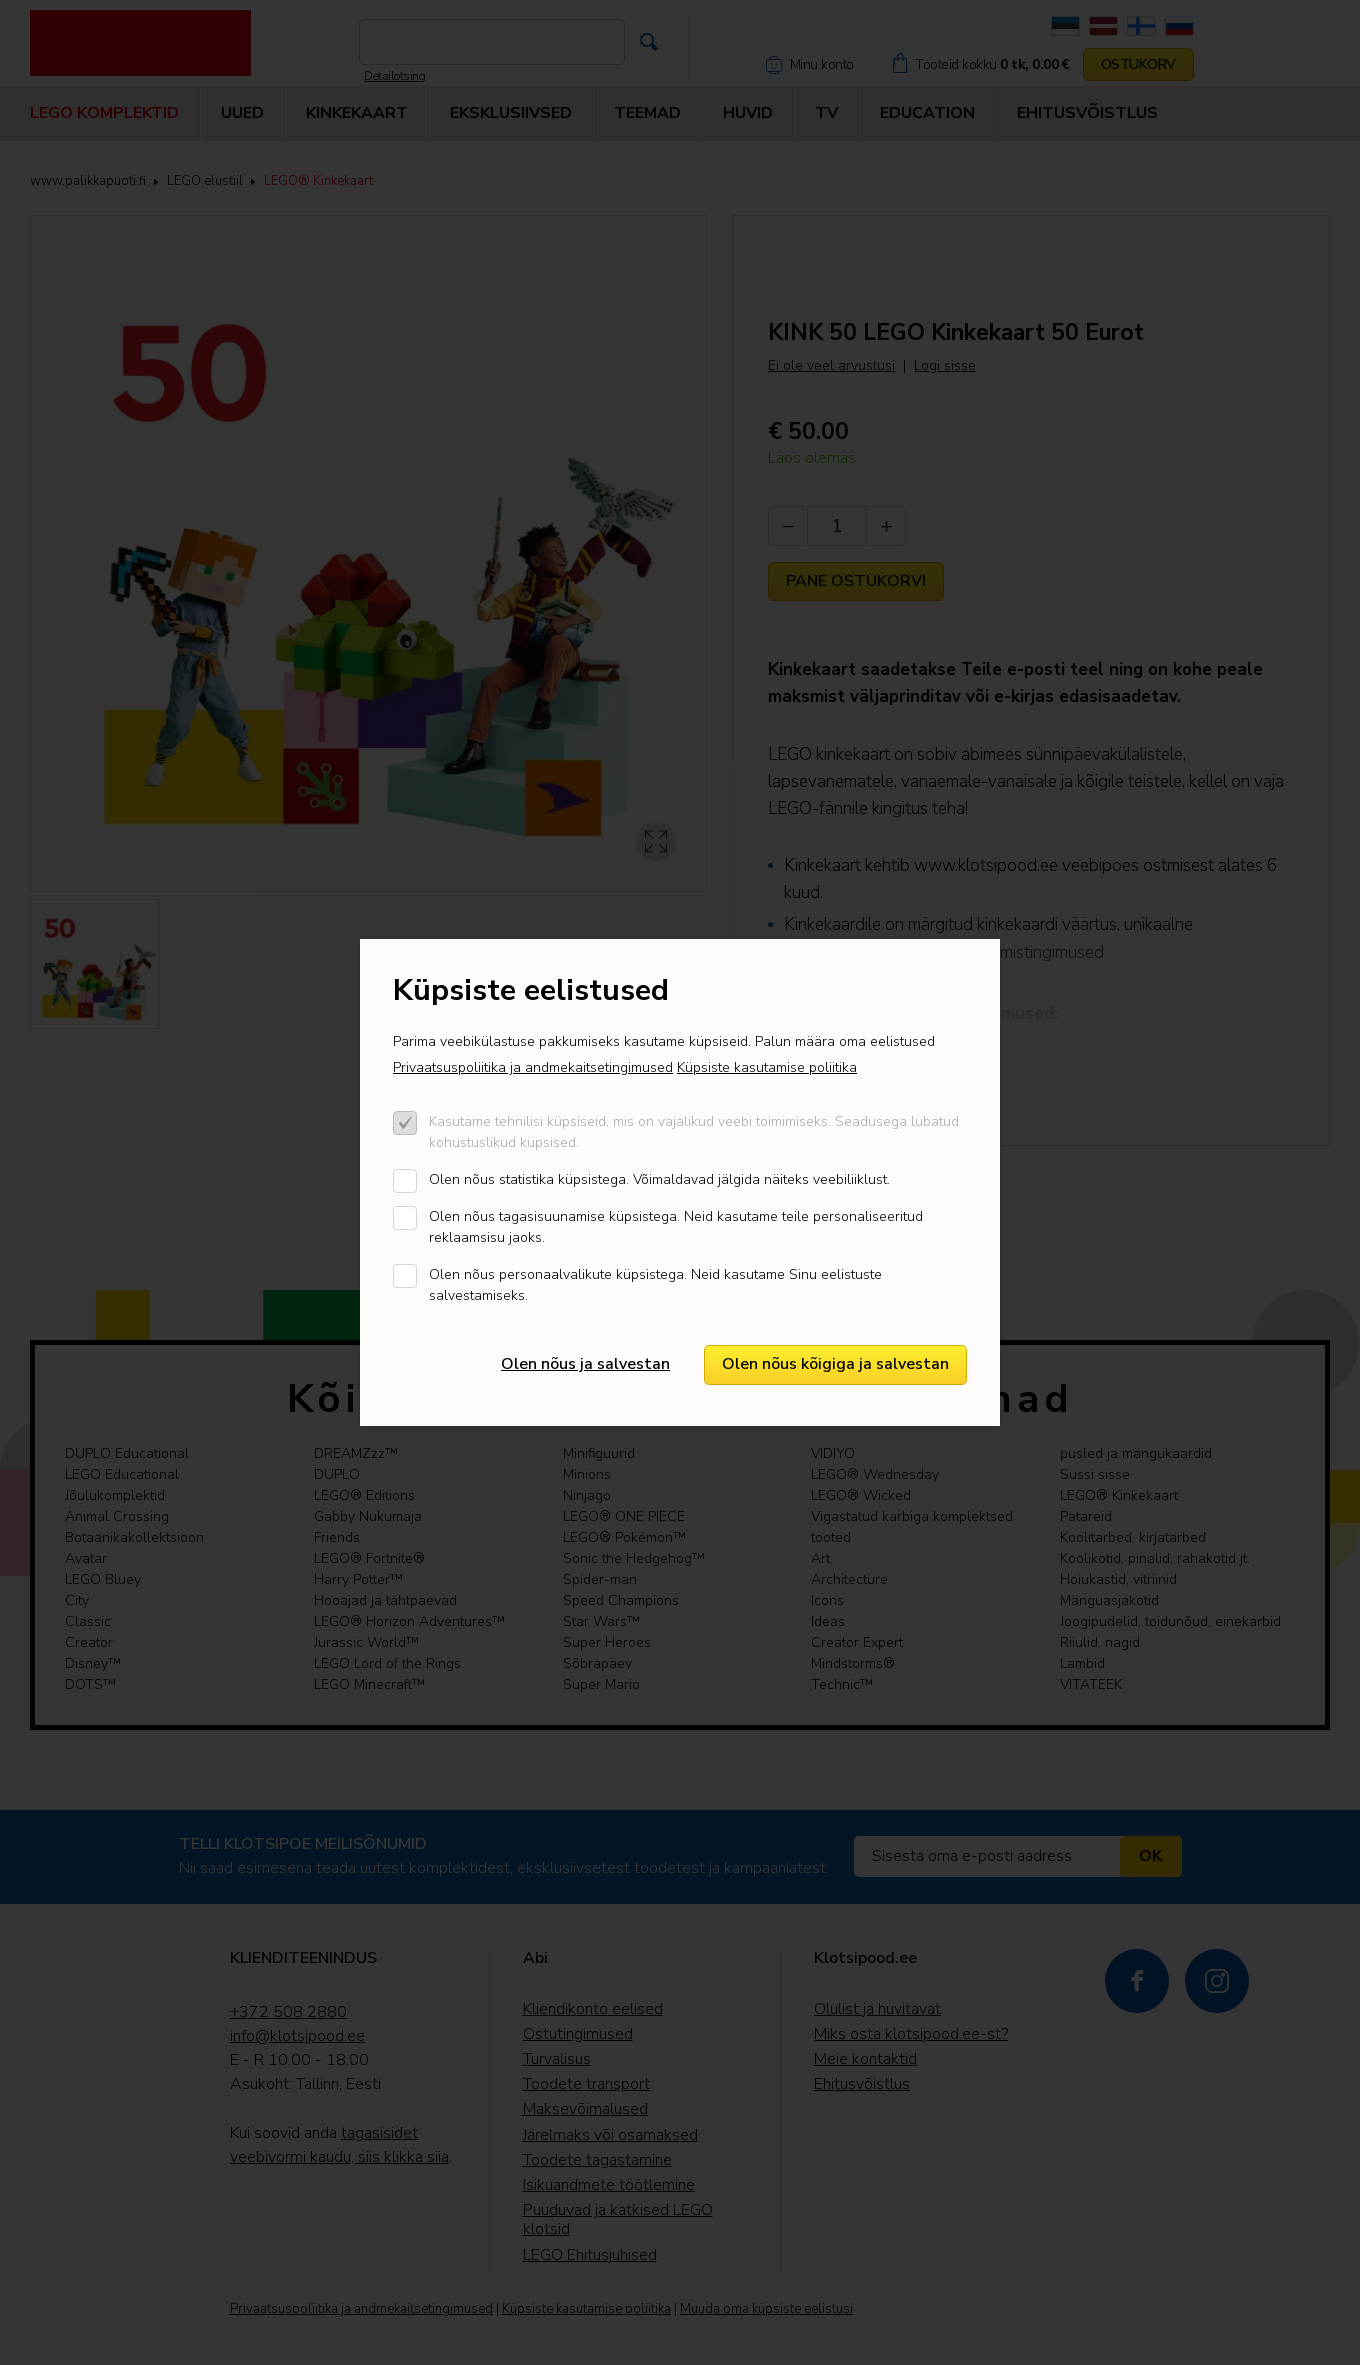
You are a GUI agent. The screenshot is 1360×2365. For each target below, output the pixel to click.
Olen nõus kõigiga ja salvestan (835, 1364)
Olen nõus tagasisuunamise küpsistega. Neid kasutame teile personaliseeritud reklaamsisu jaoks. (676, 1227)
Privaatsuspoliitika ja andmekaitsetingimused (533, 1067)
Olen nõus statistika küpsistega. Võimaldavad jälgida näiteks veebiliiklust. (659, 1179)
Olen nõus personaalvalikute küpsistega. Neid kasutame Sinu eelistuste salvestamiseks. (655, 1285)
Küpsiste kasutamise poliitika (767, 1067)
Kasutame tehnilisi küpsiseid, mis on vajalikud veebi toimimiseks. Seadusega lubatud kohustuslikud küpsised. (694, 1132)
